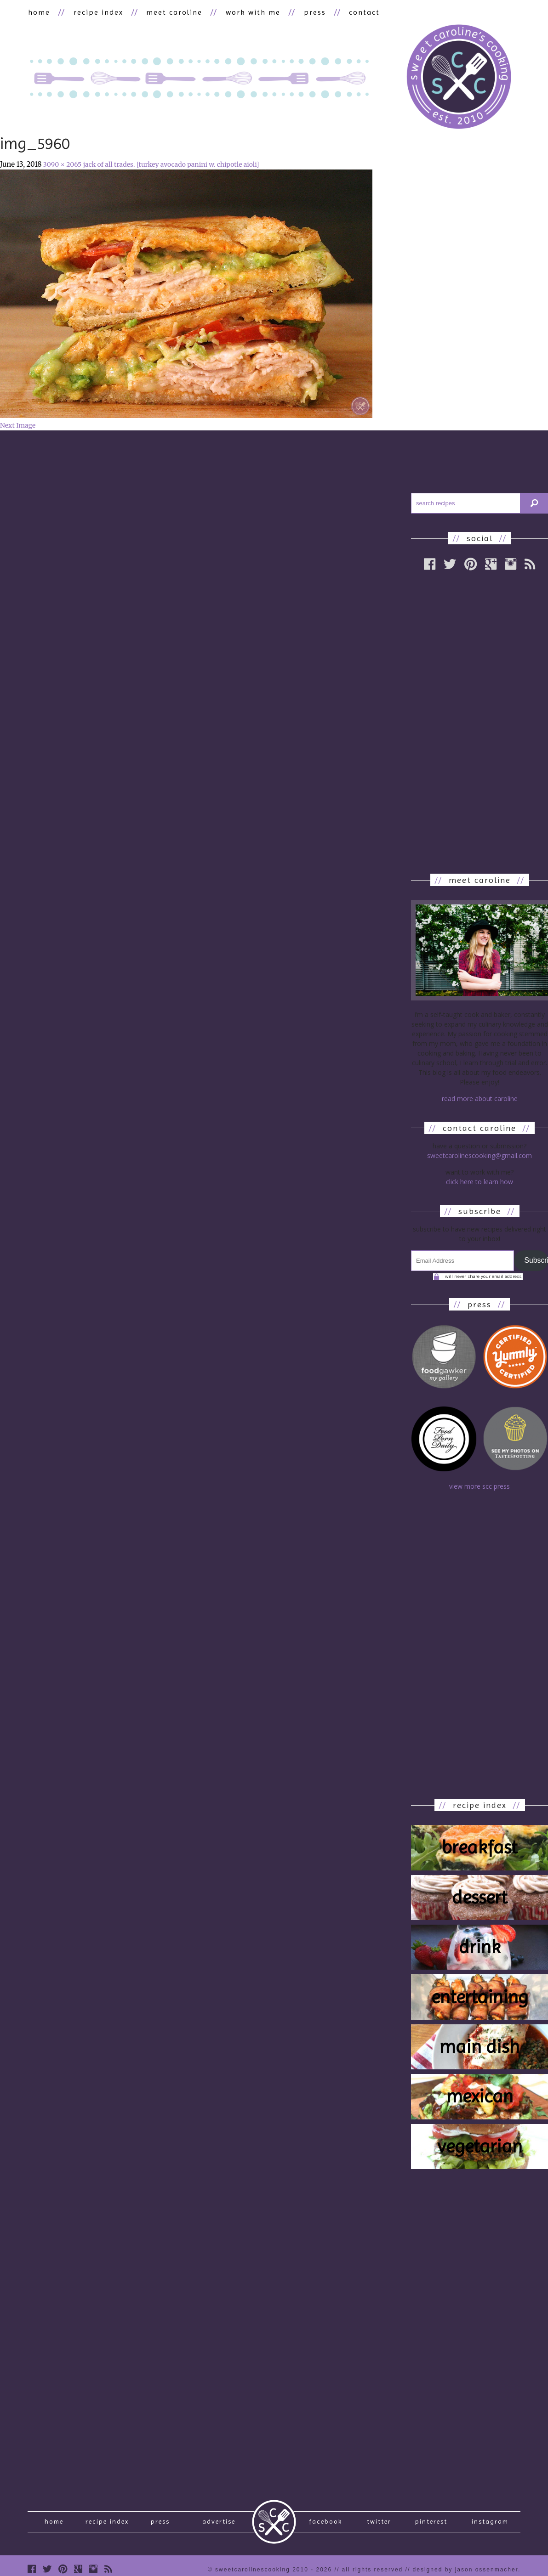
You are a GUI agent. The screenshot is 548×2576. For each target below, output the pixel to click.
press (310, 12)
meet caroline (171, 12)
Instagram (490, 2523)
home (39, 12)
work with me (249, 12)
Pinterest (431, 2523)
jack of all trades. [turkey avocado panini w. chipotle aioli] (171, 164)
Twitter (379, 2523)
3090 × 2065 (62, 164)
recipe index (96, 12)
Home (54, 2523)
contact (358, 12)
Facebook (325, 2523)
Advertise (218, 2523)
